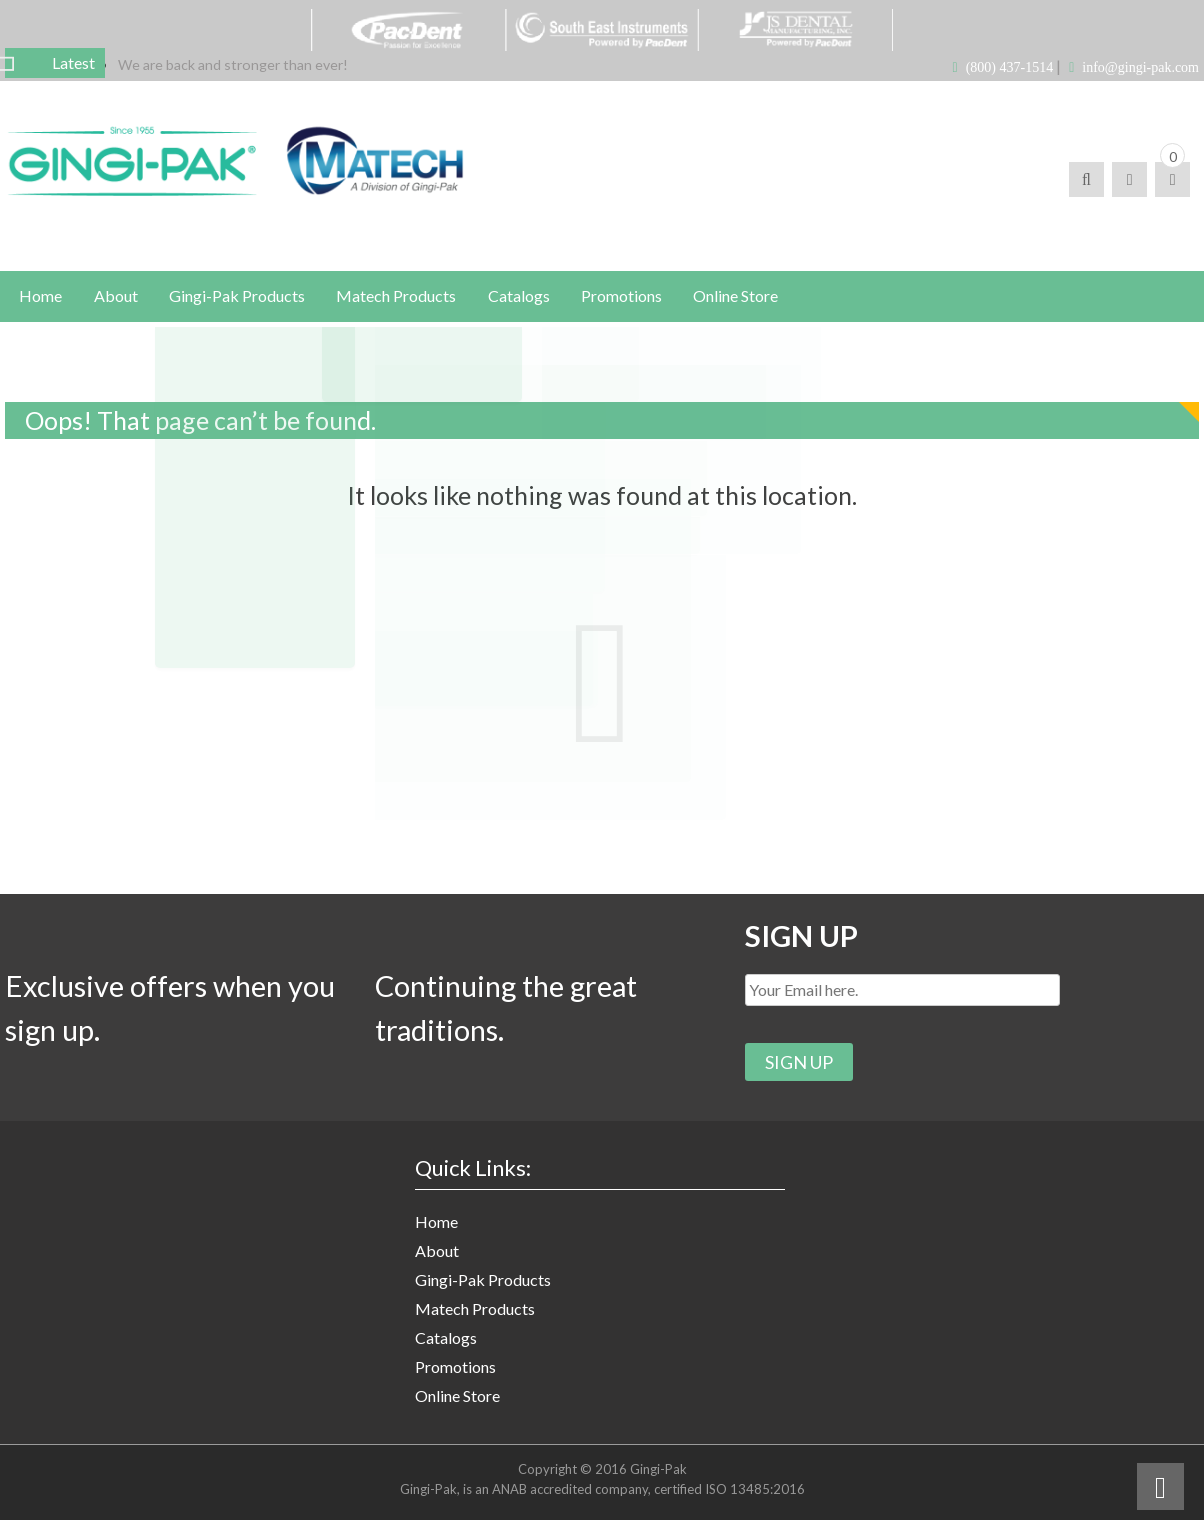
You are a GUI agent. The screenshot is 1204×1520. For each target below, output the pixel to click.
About (437, 1257)
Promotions (455, 1373)
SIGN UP (803, 939)
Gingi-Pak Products (483, 1286)
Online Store (457, 1402)
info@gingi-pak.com (1140, 67)
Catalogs (446, 1344)
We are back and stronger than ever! (232, 64)
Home (436, 1228)
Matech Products (475, 1315)
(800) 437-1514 (1010, 67)
